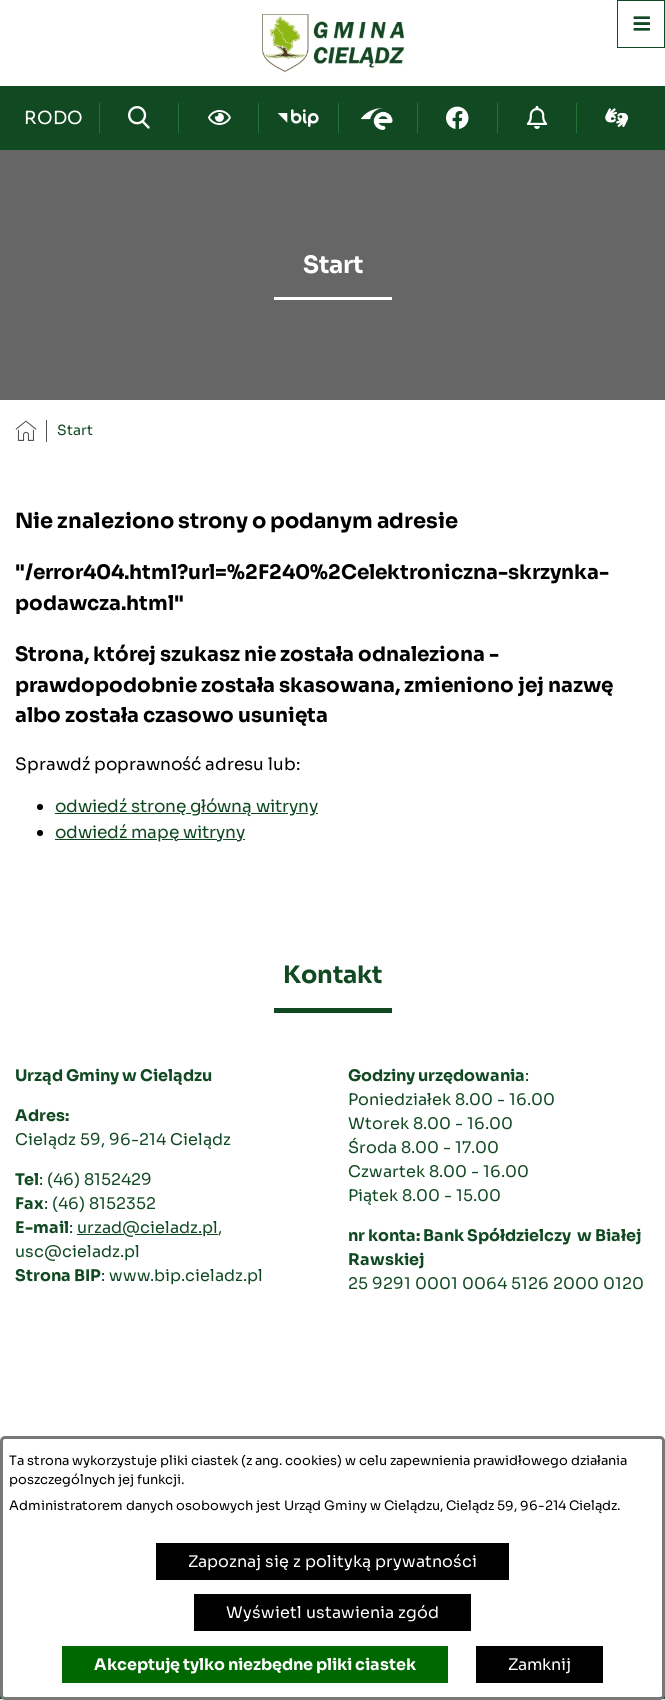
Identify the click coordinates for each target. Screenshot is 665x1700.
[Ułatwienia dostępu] (218, 118)
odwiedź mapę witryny (150, 832)
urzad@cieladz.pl (147, 1227)
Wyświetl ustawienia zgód (332, 1612)
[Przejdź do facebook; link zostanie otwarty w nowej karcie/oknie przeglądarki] (457, 118)
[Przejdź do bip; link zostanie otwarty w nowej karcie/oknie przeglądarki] (298, 118)
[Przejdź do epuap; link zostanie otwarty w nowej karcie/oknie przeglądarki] (378, 118)
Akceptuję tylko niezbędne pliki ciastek (255, 1664)
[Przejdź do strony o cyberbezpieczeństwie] (537, 118)
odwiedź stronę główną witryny (186, 806)
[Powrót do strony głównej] (25, 430)
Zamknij (539, 1664)
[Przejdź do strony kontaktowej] (54, 118)
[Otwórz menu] (641, 24)
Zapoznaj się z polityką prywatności (332, 1561)
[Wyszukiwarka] (139, 118)
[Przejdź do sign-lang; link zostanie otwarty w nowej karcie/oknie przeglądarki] (616, 118)
